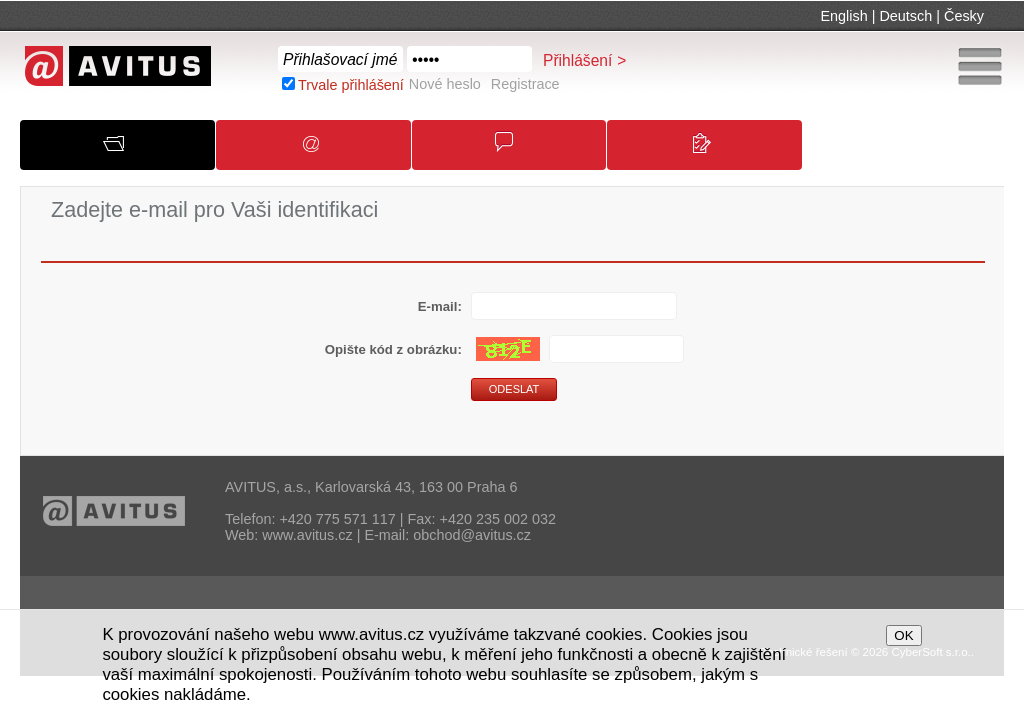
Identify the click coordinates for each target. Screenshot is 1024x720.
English (844, 16)
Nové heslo (445, 84)
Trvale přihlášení (351, 85)
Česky (964, 16)
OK (903, 635)
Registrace (525, 84)
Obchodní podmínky (519, 151)
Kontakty (714, 152)
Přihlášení (577, 60)
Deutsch (905, 16)
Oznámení (322, 151)
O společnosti (129, 150)
